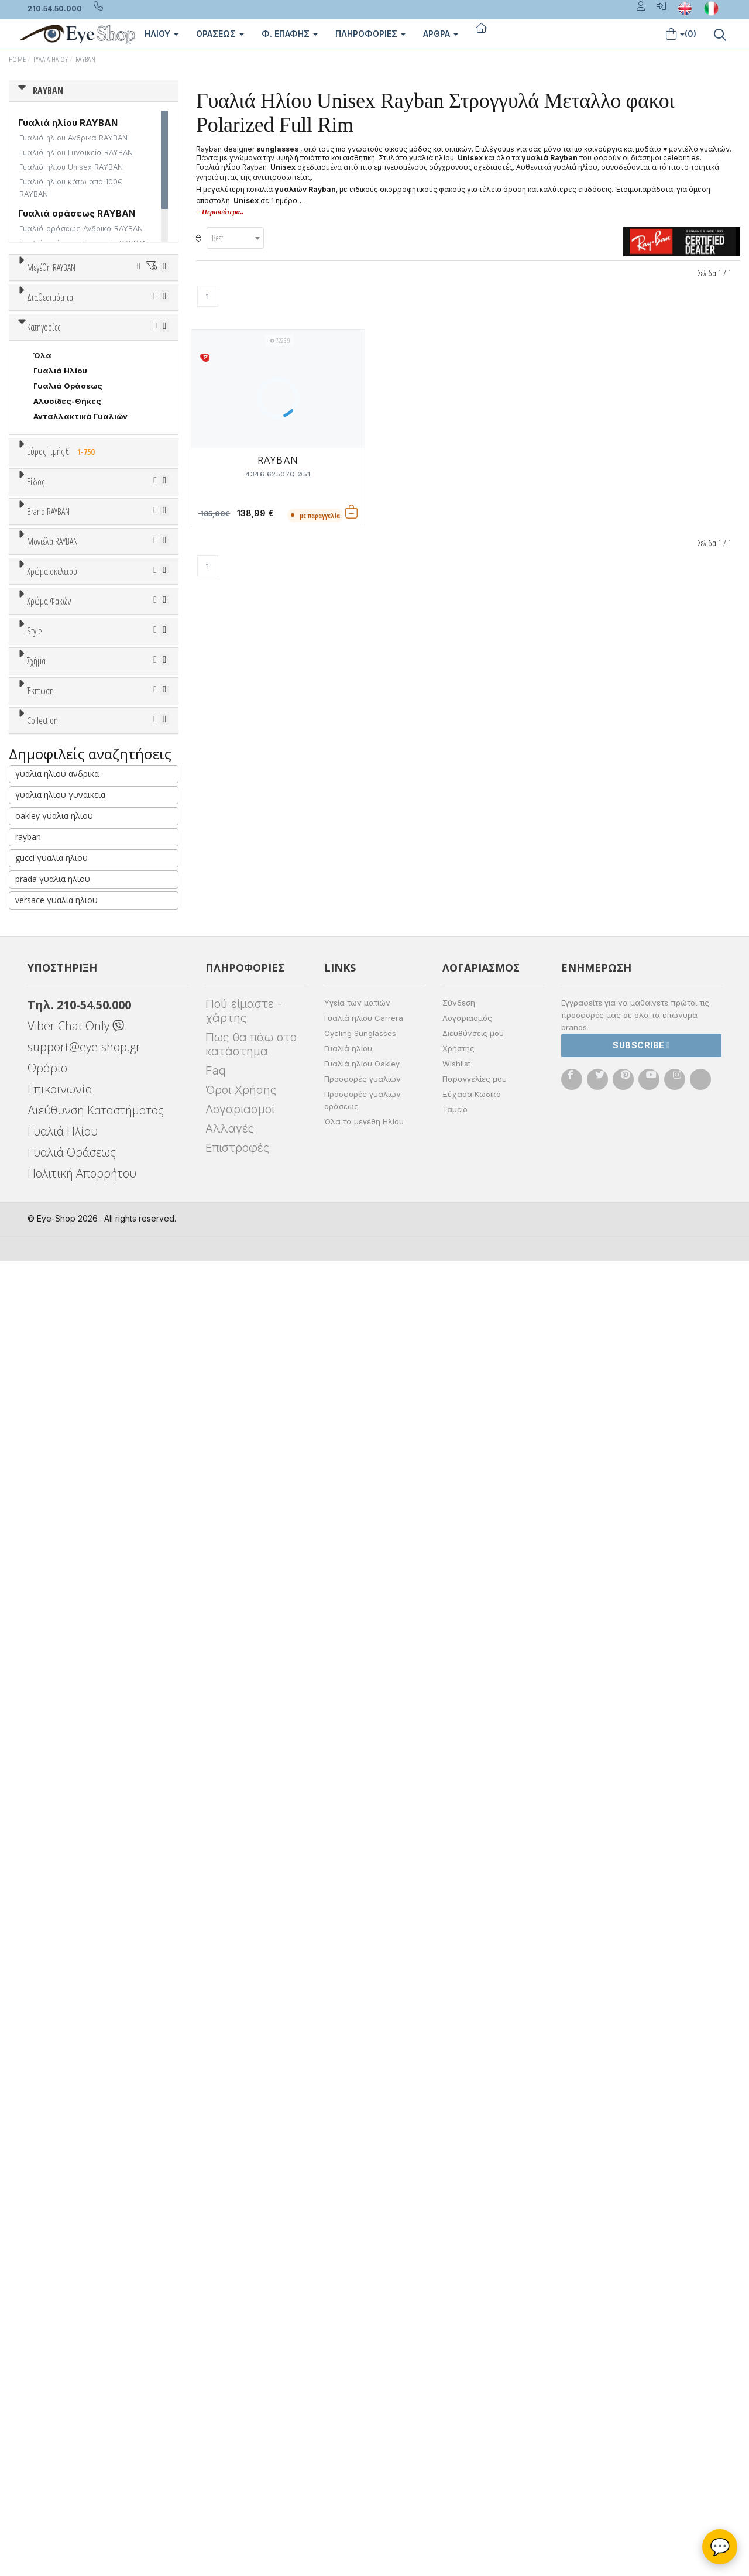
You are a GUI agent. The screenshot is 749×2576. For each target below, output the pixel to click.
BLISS (44, 1037)
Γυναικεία (53, 867)
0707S (47, 1243)
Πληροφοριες (370, 34)
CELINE (47, 1129)
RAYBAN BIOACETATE (74, 2023)
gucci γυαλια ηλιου (51, 2173)
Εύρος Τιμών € (56, 737)
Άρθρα (440, 34)
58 (104, 356)
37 (69, 310)
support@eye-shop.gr (84, 2362)
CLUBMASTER (60, 1787)
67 (84, 387)
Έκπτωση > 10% (64, 1873)
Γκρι (47, 1506)
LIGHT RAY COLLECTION (81, 1977)
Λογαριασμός (467, 2333)
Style (34, 1595)
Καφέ (50, 1537)
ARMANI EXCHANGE (71, 1007)
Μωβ (48, 1375)
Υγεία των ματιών (357, 2318)
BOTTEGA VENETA (69, 1053)
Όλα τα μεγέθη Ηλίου (364, 2436)
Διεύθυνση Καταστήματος (96, 2425)
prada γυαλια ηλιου (52, 2194)
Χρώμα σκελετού (52, 1301)
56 (43, 356)
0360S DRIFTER (65, 1228)
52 (72, 341)
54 (133, 341)
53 (102, 341)
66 (54, 387)
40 (130, 310)
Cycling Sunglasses (360, 2348)
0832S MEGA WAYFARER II (84, 1273)
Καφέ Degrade (68, 1552)
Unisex (47, 821)
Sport (43, 837)
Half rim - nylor (62, 1653)
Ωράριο (47, 2383)
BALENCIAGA (58, 1022)
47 (69, 326)
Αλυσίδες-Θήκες (67, 658)
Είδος (35, 778)
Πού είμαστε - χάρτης (243, 2326)
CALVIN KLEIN (60, 1083)
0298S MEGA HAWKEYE (79, 1197)
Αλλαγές (229, 2444)
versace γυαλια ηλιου (56, 2215)
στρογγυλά (55, 1726)
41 (160, 310)
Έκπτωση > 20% (65, 1889)
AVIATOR (50, 1742)
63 (113, 371)
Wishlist (456, 2378)
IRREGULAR (55, 1802)
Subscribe (641, 2360)
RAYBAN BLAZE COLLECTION (90, 2038)
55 (163, 341)
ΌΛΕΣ (44, 1946)
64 (144, 371)
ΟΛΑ (41, 295)
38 (99, 310)
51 (42, 341)
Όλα (45, 496)
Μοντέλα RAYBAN (52, 1154)
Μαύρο (52, 1405)
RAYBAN (85, 59)
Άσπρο (51, 1344)
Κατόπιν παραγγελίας (81, 481)
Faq (215, 2386)
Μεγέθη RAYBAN (51, 267)
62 (83, 371)
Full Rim (48, 1638)
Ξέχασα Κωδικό (471, 2409)
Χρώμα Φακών (49, 1448)
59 (134, 356)
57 (73, 356)
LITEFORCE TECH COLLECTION (94, 1992)
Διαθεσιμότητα (50, 437)
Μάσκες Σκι (57, 898)
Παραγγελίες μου (474, 2394)
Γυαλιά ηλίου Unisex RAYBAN (71, 167)
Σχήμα (36, 1683)
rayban (28, 2151)
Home (17, 59)
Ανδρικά (49, 852)
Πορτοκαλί (60, 1390)
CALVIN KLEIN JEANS (74, 1098)
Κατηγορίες (43, 584)
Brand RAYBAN (48, 948)
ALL (46, 1329)
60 (23, 371)
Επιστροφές (237, 2463)
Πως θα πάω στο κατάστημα (251, 2359)
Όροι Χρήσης (240, 2405)
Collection (42, 1918)
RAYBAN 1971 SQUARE (76, 2007)
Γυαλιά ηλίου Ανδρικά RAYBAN (73, 137)
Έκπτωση (40, 1830)
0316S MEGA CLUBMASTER (86, 1212)
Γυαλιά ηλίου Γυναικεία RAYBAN (76, 152)
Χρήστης (458, 2363)
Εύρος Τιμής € (63, 708)
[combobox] (235, 238)
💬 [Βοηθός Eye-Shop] (720, 2547)
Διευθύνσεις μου (473, 2348)
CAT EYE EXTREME (69, 1772)
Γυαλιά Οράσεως (67, 643)
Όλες (49, 1858)
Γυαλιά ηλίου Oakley (362, 2378)
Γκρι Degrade (65, 1522)
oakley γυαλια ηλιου (54, 2130)
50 (160, 326)
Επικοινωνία (60, 2404)
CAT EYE (50, 1757)
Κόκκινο (54, 1420)
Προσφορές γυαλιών (362, 2394)
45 (38, 326)
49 (130, 326)
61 (53, 371)
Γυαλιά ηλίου (348, 2363)
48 (99, 326)
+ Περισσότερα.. (219, 212)
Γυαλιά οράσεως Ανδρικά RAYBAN (81, 228)
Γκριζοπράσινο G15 (76, 1567)
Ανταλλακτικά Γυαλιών (80, 673)
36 (38, 310)
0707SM (50, 1258)
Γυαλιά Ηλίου (50, 59)
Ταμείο (455, 2424)
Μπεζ (49, 1359)
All (38, 1623)
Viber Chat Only (76, 2341)
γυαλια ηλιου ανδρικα (57, 2088)
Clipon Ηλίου (64, 1491)
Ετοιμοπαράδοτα (69, 466)
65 (23, 387)
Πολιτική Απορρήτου (82, 2488)
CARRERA (51, 1114)
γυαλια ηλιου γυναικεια (60, 2109)
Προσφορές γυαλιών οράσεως (362, 2415)
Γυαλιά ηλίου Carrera (363, 2333)
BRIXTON (51, 1068)
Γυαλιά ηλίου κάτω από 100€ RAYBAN (70, 187)
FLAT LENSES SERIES (74, 1962)
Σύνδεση (458, 2318)
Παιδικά (49, 882)
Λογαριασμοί (239, 2424)
